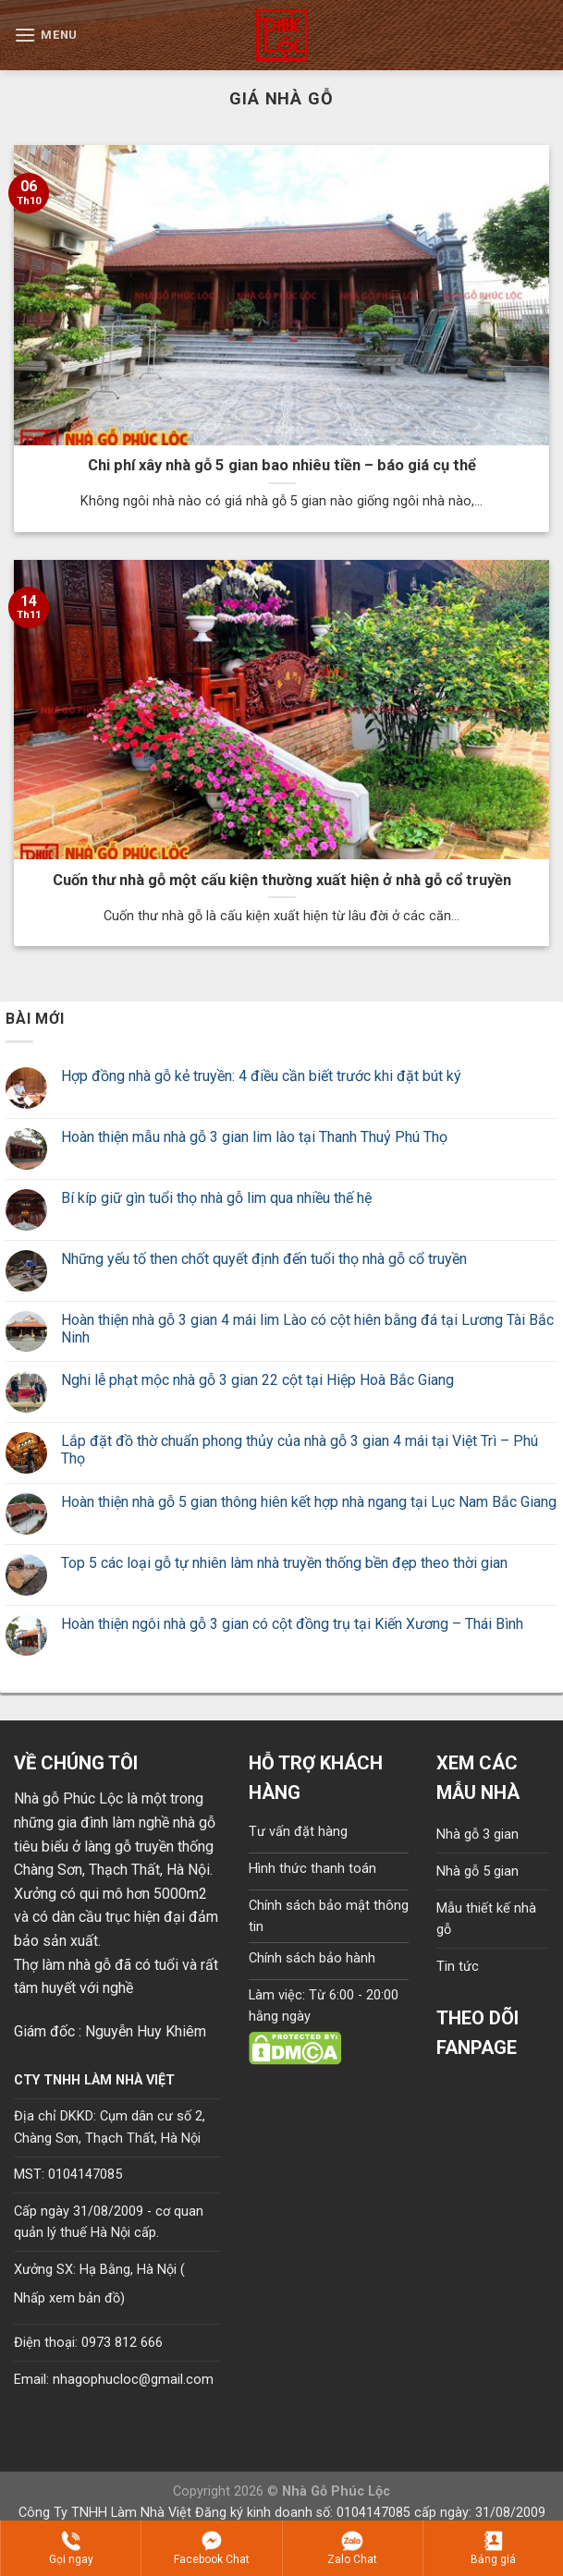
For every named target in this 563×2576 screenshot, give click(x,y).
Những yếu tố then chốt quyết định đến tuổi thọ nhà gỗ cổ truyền (264, 1259)
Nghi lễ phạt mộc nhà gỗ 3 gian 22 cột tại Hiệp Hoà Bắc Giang (257, 1380)
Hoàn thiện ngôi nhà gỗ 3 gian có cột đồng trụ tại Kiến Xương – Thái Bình (292, 1624)
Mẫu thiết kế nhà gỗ (486, 1919)
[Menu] (46, 34)
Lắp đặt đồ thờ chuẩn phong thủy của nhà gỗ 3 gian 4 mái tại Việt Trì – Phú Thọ (299, 1449)
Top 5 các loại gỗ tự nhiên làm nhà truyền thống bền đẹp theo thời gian (284, 1563)
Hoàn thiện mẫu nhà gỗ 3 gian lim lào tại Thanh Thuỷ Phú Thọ (254, 1137)
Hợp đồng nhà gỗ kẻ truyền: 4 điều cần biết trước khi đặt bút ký (261, 1076)
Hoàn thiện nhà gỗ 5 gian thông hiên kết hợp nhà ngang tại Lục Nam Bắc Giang (309, 1502)
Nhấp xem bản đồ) (69, 2298)
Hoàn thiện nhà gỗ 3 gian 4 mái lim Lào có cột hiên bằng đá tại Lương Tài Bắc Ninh (307, 1328)
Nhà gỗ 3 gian (477, 1834)
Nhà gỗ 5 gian (477, 1871)
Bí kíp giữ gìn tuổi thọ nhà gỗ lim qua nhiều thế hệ (216, 1198)
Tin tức (457, 1967)
